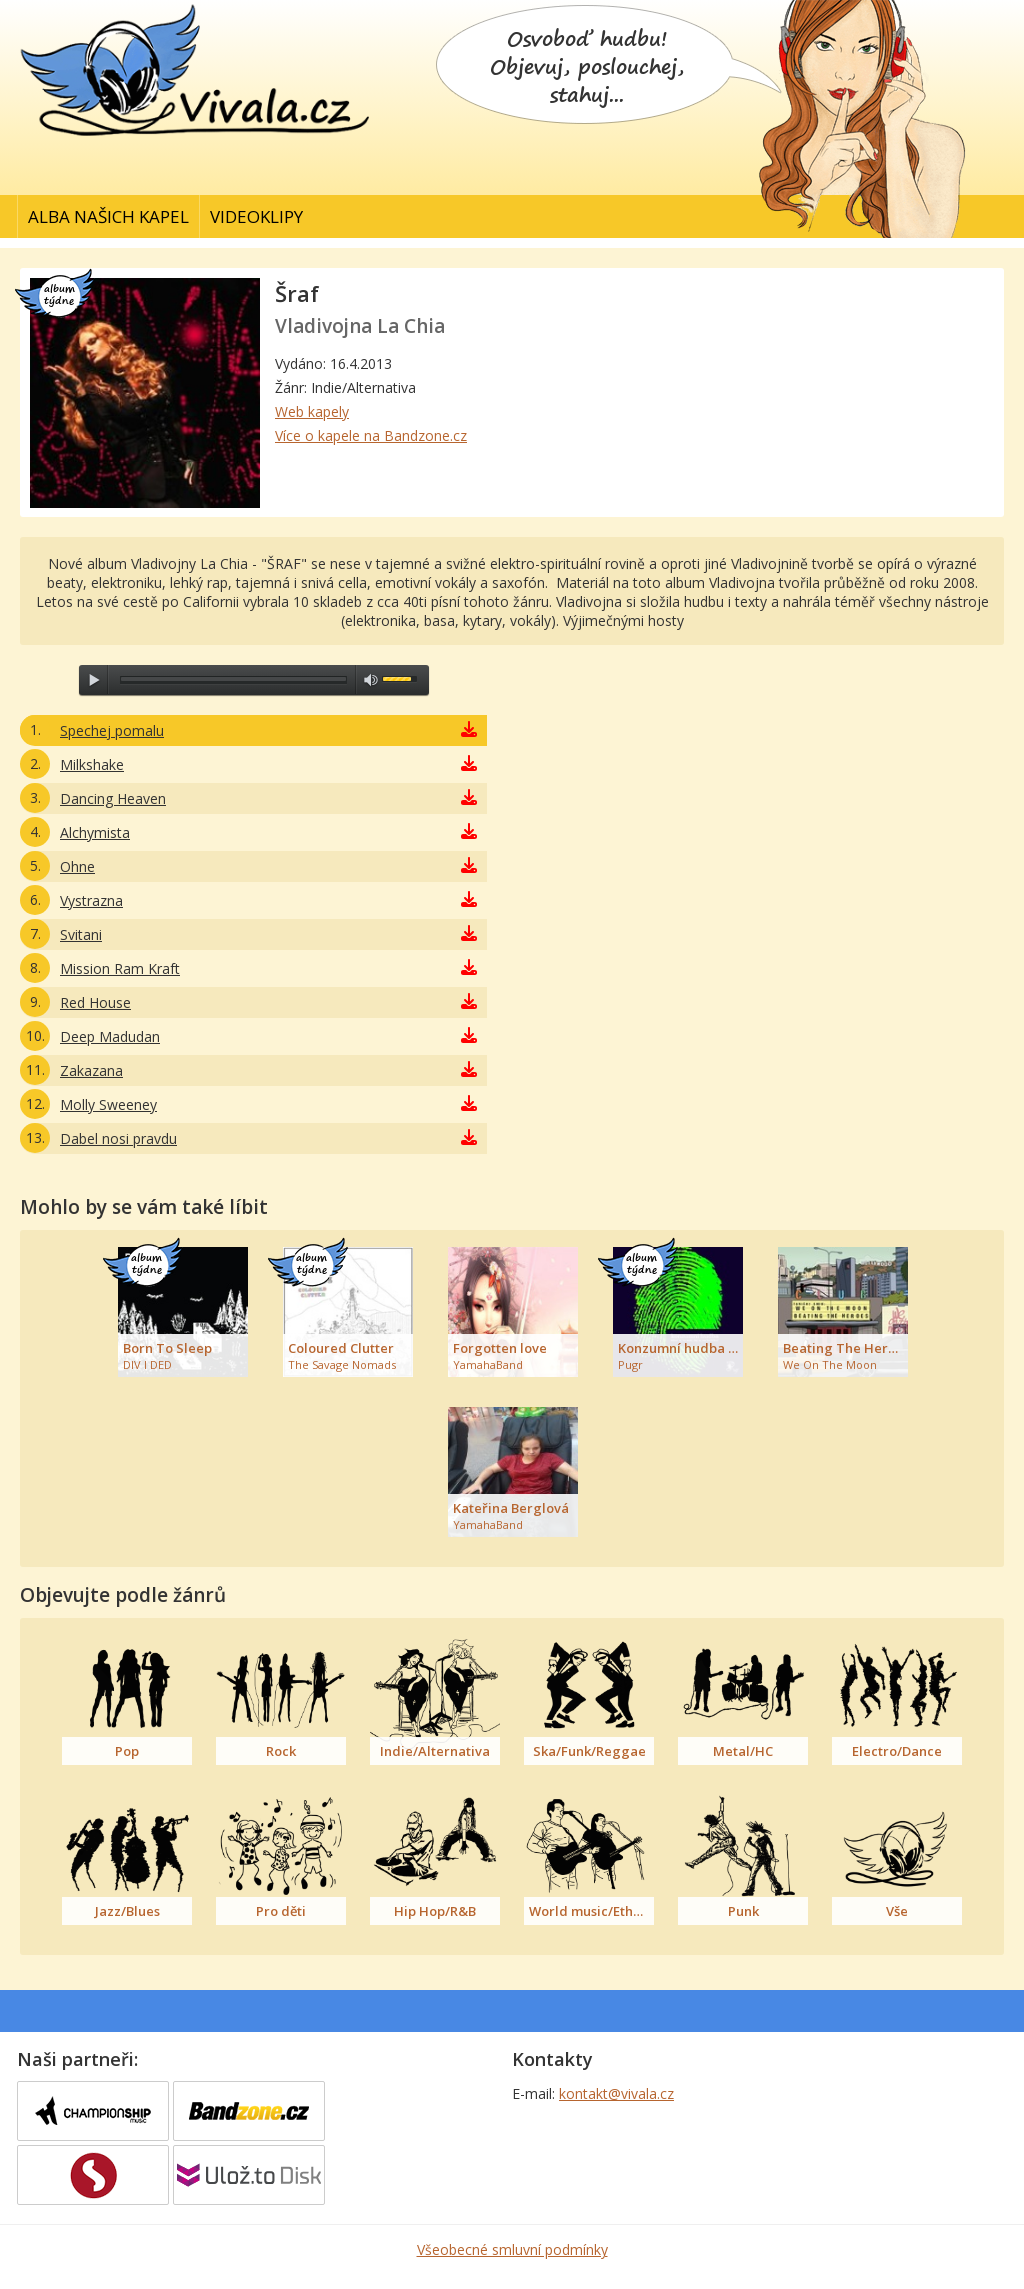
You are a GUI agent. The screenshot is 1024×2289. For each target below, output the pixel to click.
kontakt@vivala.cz (616, 2093)
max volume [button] (371, 680)
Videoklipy (256, 216)
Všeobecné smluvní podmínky (512, 2249)
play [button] (94, 680)
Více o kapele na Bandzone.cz (371, 435)
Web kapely (312, 411)
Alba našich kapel (108, 216)
